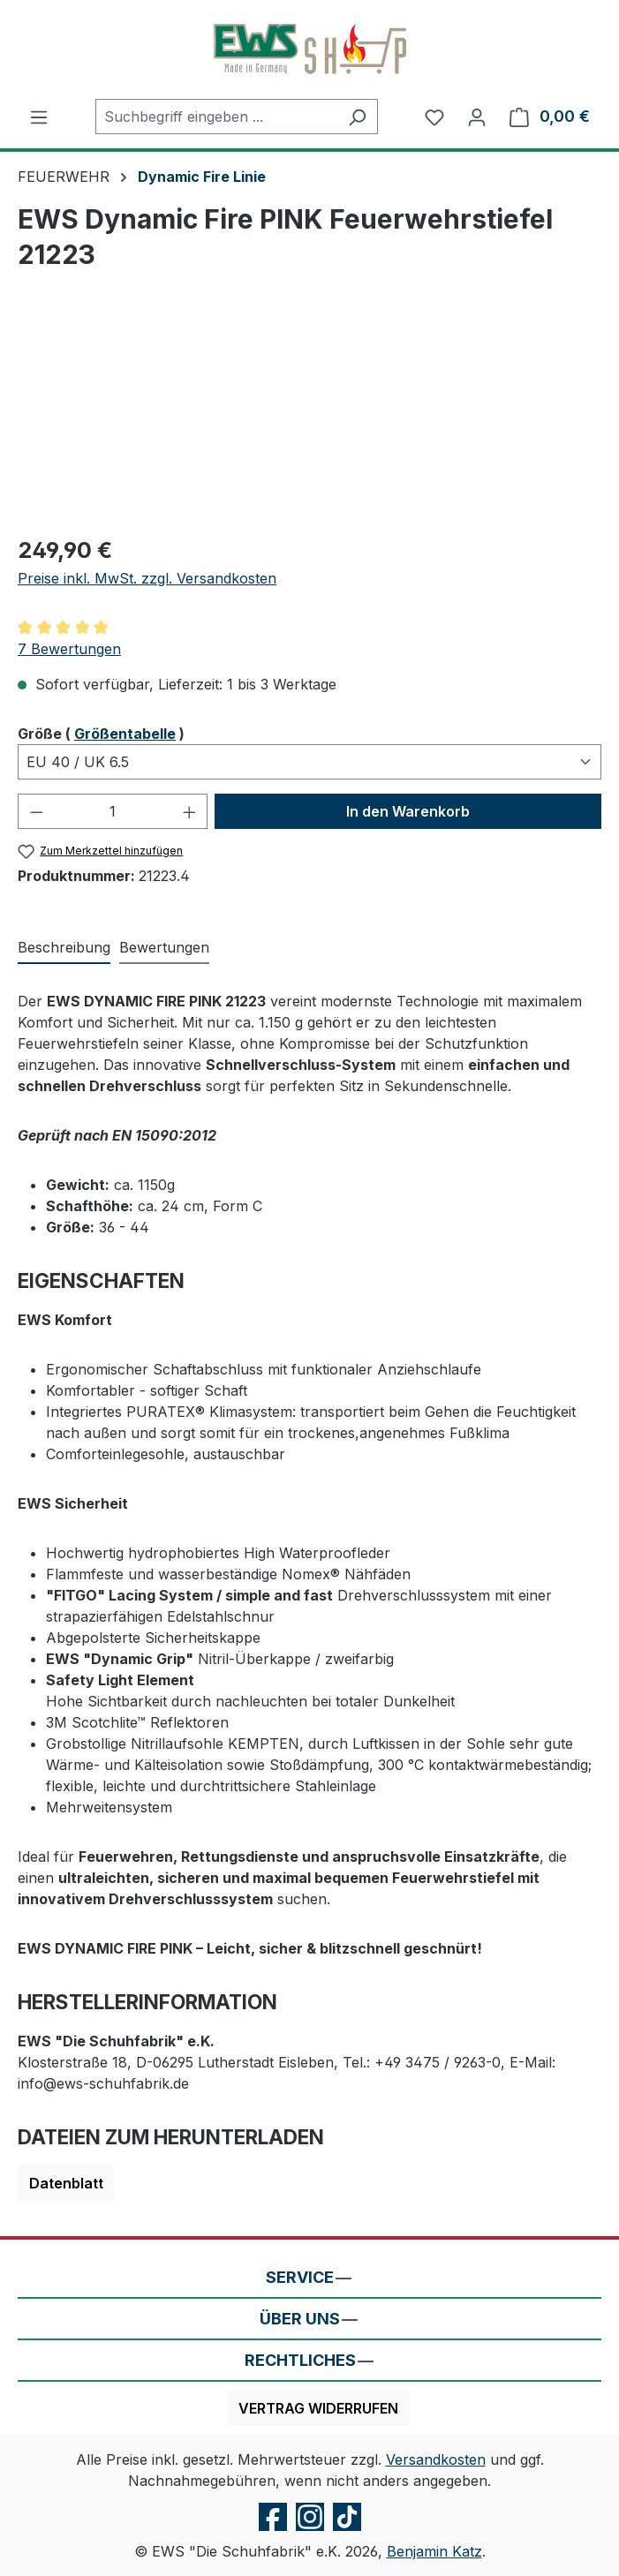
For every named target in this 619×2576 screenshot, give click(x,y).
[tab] (64, 948)
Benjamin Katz (434, 2551)
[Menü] (39, 116)
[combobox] (216, 116)
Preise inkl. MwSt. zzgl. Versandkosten (147, 578)
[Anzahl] (113, 811)
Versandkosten (436, 2459)
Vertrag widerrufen (318, 2408)
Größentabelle (125, 733)
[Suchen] (357, 116)
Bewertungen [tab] (164, 947)
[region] (309, 420)
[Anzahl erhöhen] (189, 811)
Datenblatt (66, 2183)
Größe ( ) (101, 732)
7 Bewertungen (69, 649)
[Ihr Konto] (477, 116)
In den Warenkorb (408, 811)
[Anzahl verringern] (36, 811)
